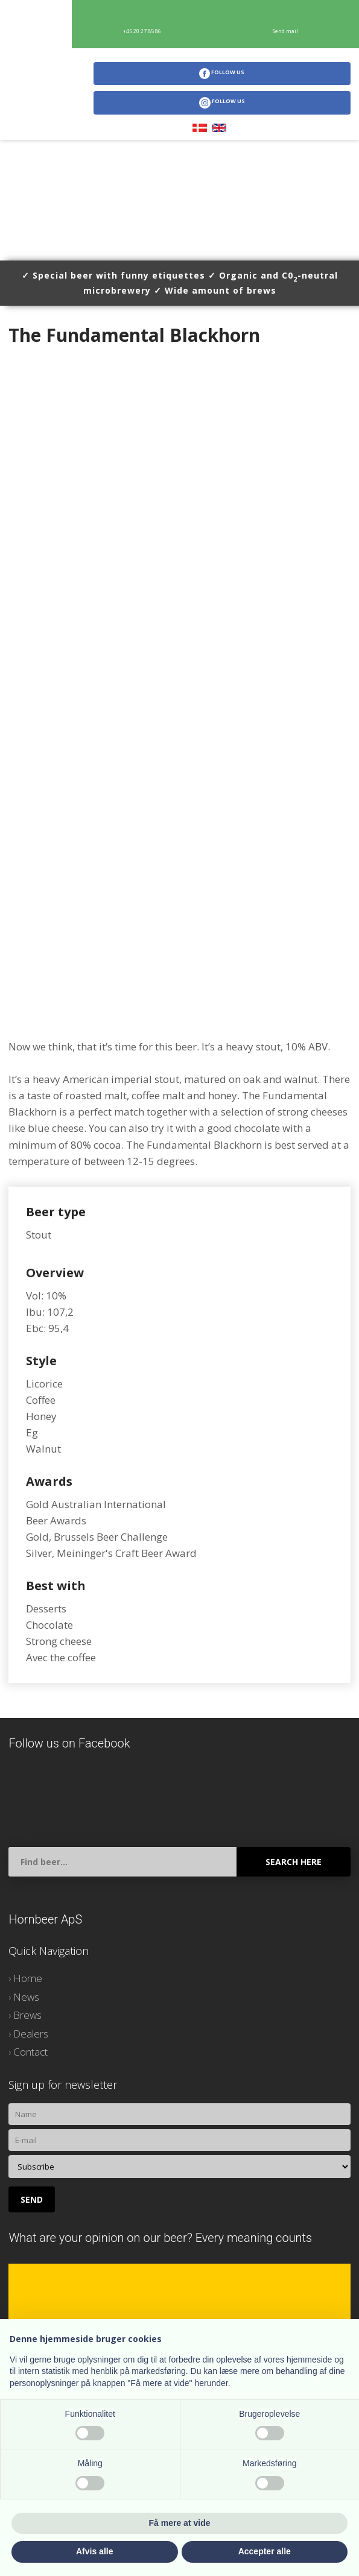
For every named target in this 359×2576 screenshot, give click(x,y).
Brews (27, 2015)
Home (27, 1978)
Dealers (30, 2034)
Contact (30, 2052)
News (26, 1997)
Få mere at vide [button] (180, 2523)
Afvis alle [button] (94, 2551)
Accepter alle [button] (264, 2551)
